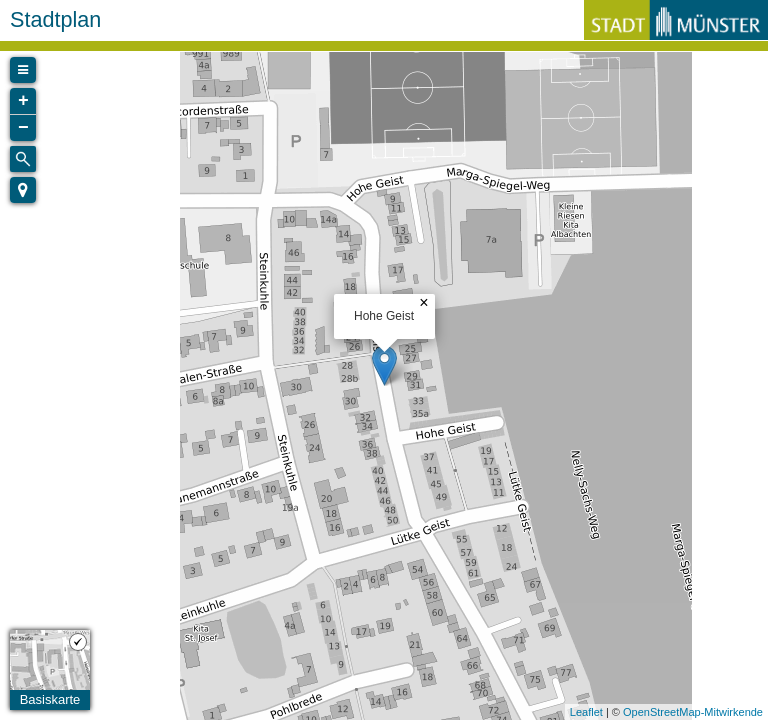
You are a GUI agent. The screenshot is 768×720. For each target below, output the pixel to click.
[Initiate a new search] (23, 159)
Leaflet (586, 712)
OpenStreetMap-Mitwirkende (693, 712)
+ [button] (23, 101)
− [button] (23, 128)
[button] (23, 190)
